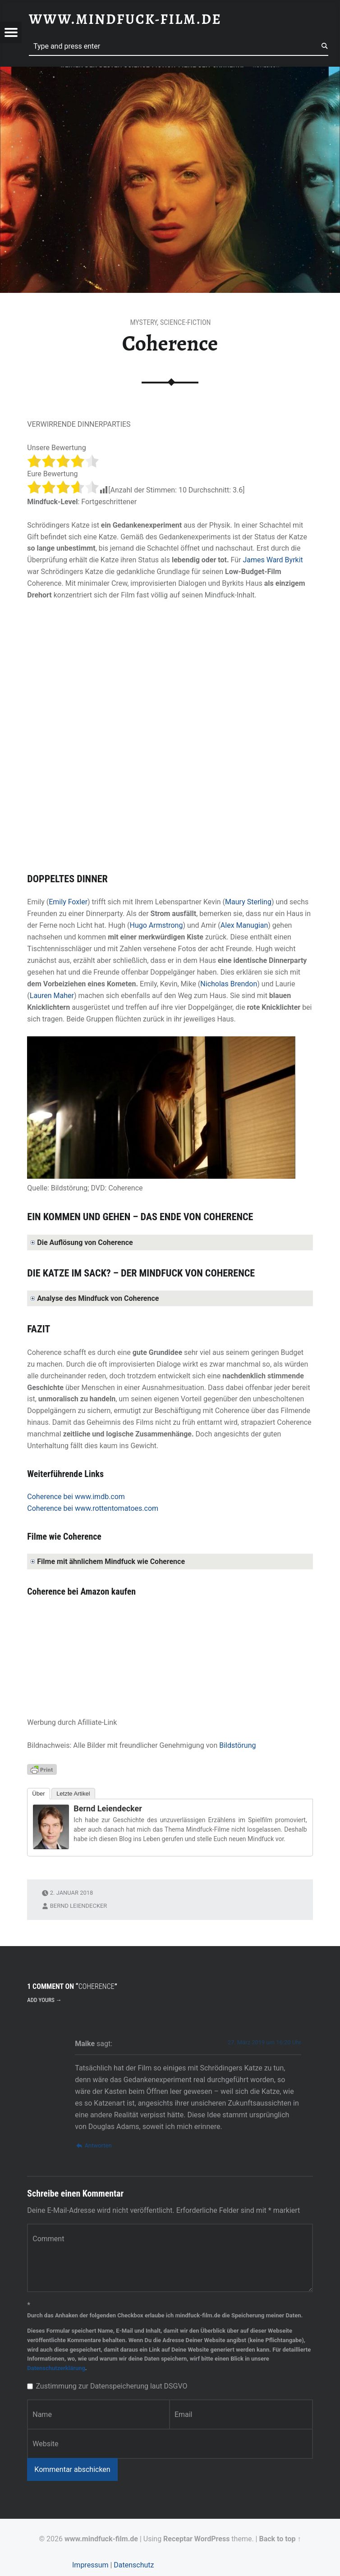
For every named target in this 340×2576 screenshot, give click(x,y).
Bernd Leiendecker (108, 1808)
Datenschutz (134, 2565)
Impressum (90, 2565)
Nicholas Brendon (228, 984)
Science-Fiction (185, 322)
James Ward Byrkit (273, 560)
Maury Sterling (248, 902)
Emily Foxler (68, 902)
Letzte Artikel (73, 1793)
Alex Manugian (244, 925)
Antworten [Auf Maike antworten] (98, 2145)
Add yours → (44, 2000)
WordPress (212, 2539)
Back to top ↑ (280, 2539)
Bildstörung (237, 1745)
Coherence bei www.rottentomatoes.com (92, 1508)
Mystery (143, 322)
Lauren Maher (52, 995)
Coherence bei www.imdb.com (76, 1496)
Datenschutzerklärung (56, 2368)
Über (38, 1793)
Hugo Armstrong (156, 925)
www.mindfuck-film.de (101, 2539)
